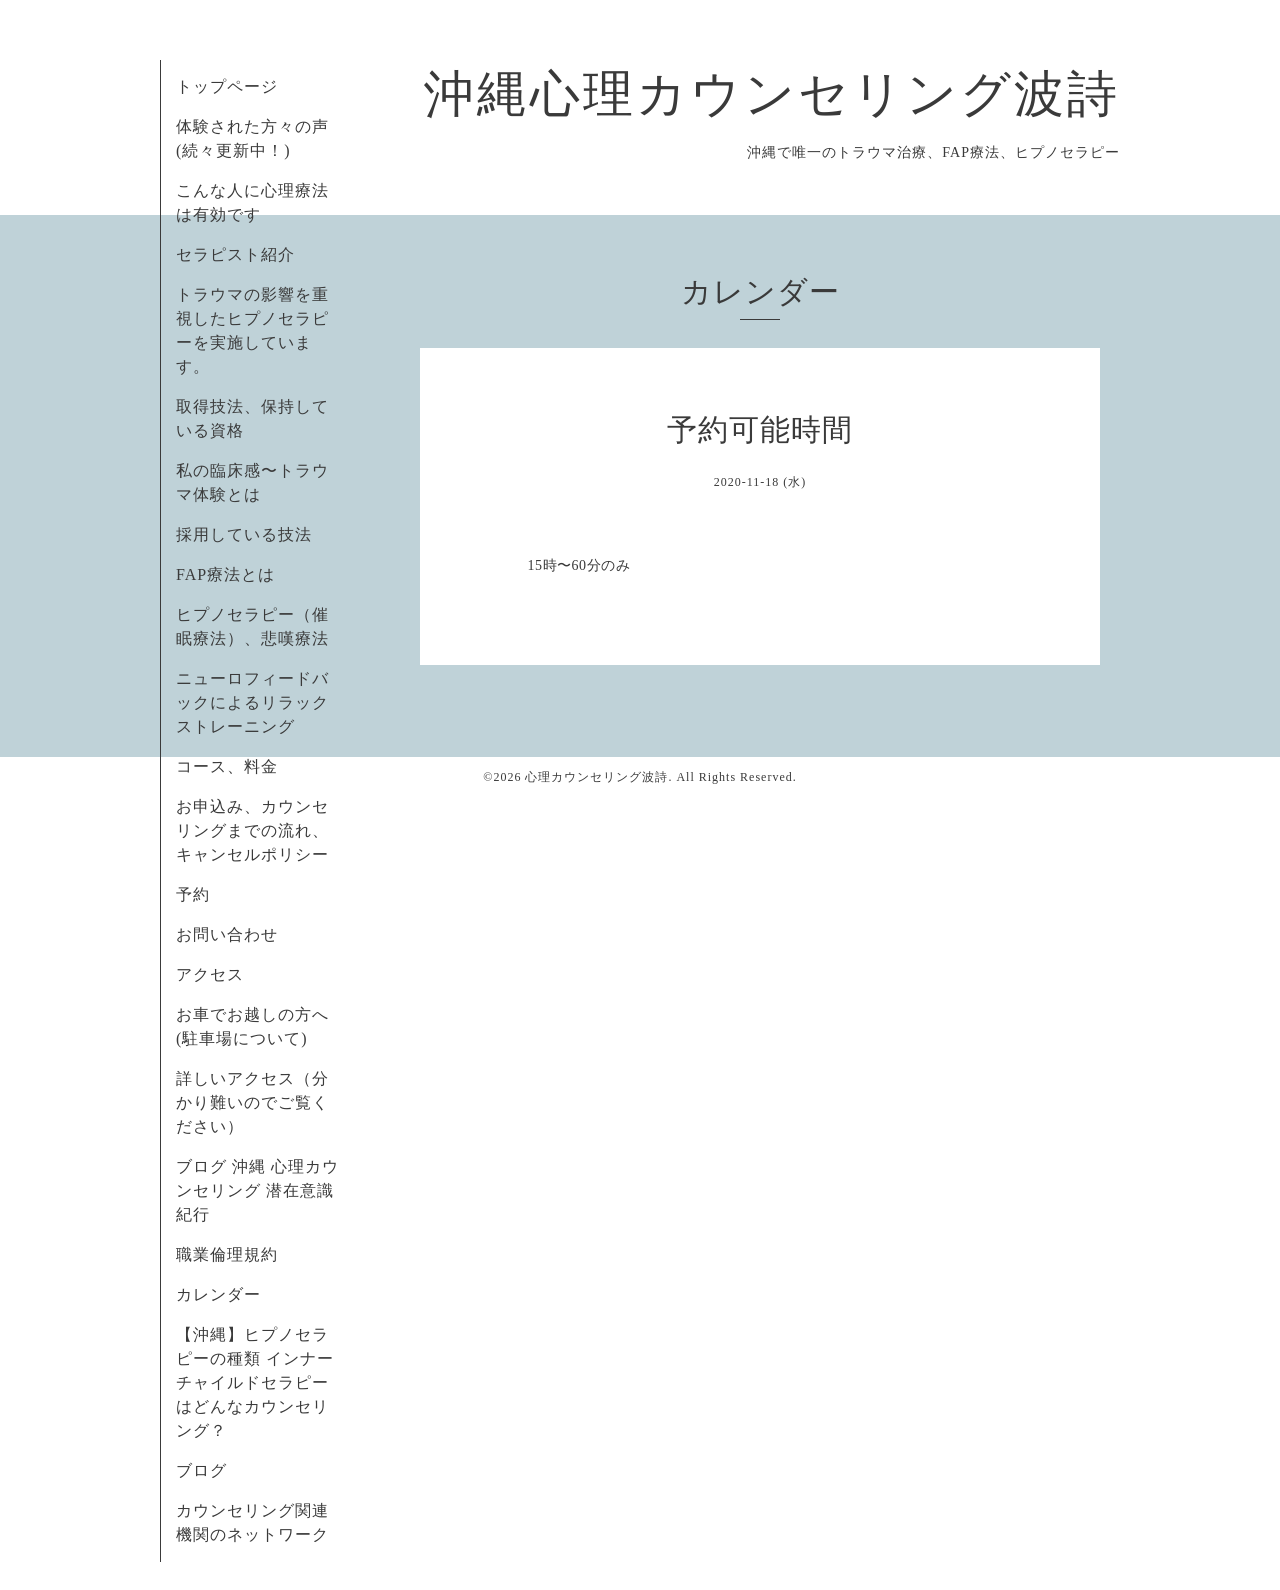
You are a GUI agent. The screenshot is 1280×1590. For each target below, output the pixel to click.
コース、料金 (227, 766)
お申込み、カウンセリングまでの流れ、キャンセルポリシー (252, 830)
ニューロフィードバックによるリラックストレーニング (252, 702)
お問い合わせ (227, 934)
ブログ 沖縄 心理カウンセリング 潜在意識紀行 (257, 1190)
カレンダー (218, 1294)
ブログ (201, 1470)
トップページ (227, 86)
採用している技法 (244, 534)
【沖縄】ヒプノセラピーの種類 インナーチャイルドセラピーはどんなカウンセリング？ (255, 1382)
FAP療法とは (225, 574)
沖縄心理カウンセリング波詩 (772, 94)
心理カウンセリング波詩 (596, 777)
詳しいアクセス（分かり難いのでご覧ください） (252, 1102)
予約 (193, 894)
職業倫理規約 (227, 1254)
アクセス (210, 974)
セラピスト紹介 (235, 254)
